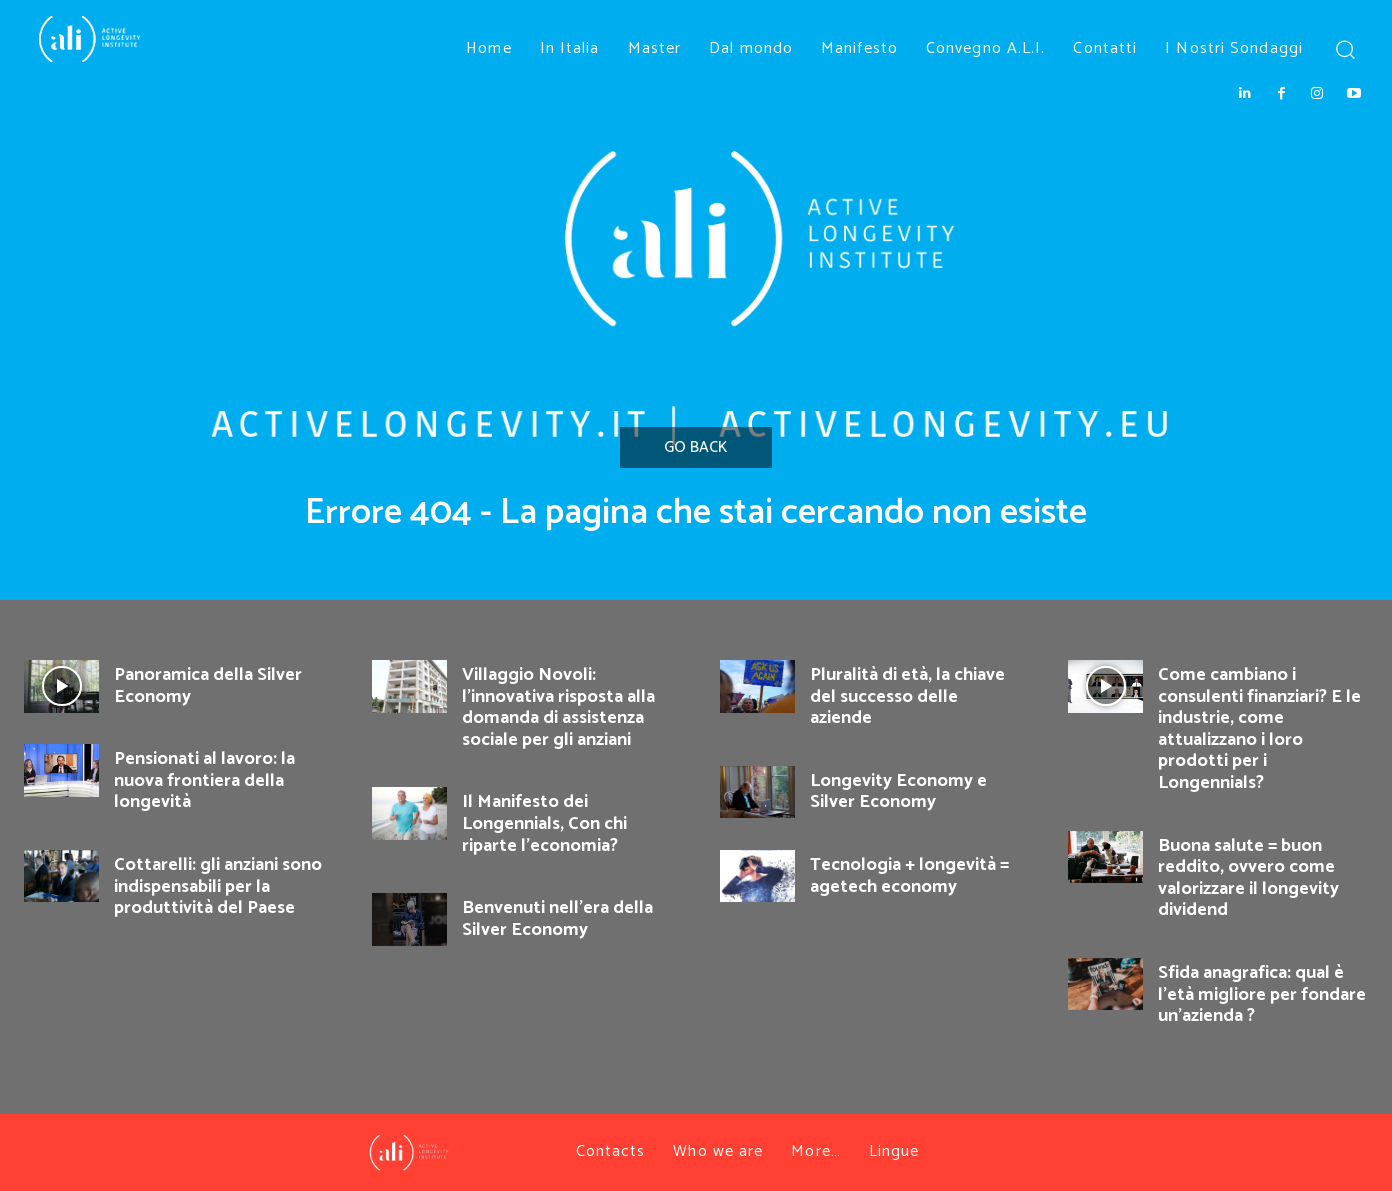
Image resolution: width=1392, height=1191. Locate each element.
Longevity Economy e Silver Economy (898, 792)
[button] (1344, 48)
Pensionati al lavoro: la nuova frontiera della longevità (204, 780)
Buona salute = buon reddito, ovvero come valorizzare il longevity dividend (1248, 878)
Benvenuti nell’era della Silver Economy (557, 919)
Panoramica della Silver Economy (208, 686)
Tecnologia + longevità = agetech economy (909, 876)
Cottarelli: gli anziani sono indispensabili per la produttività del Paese (218, 886)
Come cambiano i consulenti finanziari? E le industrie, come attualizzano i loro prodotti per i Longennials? (1259, 729)
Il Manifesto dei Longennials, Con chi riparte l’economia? (544, 823)
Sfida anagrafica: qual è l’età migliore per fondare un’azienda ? (1262, 994)
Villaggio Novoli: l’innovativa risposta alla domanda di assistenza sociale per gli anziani (558, 707)
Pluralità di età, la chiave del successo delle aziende (907, 696)
